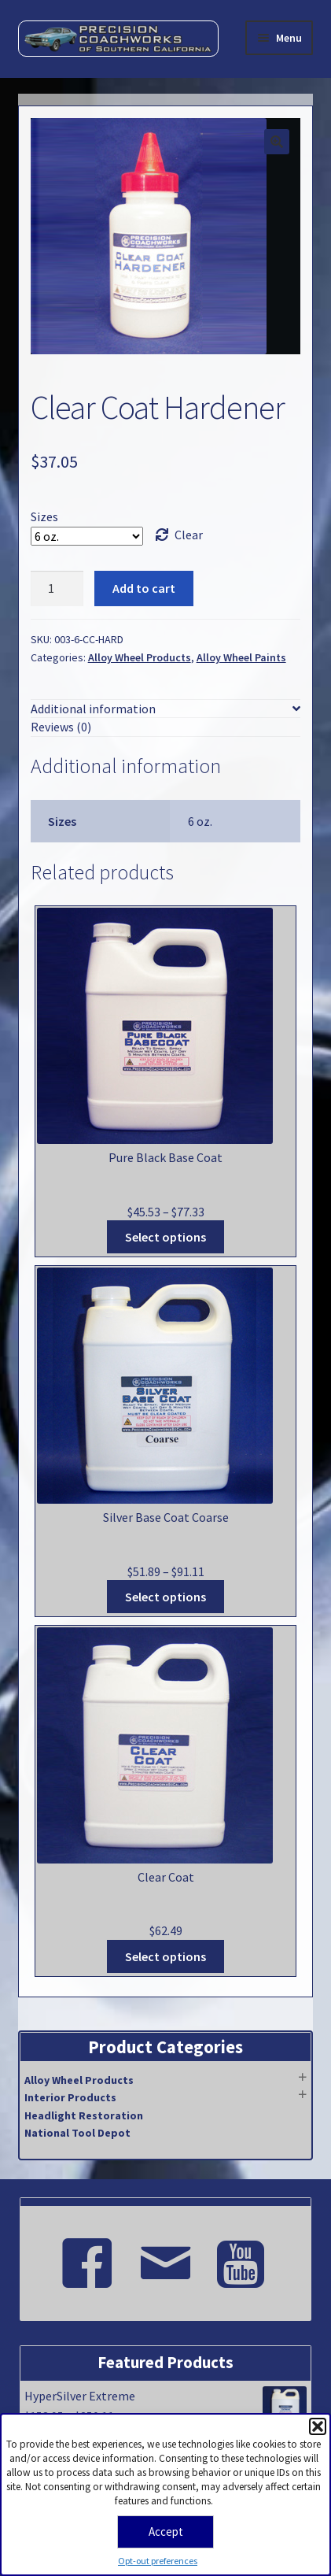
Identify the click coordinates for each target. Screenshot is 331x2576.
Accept (166, 2531)
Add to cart (143, 588)
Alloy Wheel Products (139, 657)
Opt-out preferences (157, 2561)
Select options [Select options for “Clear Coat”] (165, 1956)
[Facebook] (87, 2256)
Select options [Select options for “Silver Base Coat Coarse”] (165, 1596)
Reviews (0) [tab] (61, 727)
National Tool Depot (77, 2133)
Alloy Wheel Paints (241, 657)
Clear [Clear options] (189, 534)
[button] (317, 2426)
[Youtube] (244, 2256)
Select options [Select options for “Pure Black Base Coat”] (165, 1237)
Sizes (44, 516)
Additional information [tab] (93, 708)
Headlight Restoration (83, 2115)
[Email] (166, 2256)
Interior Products (70, 2097)
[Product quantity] (57, 589)
